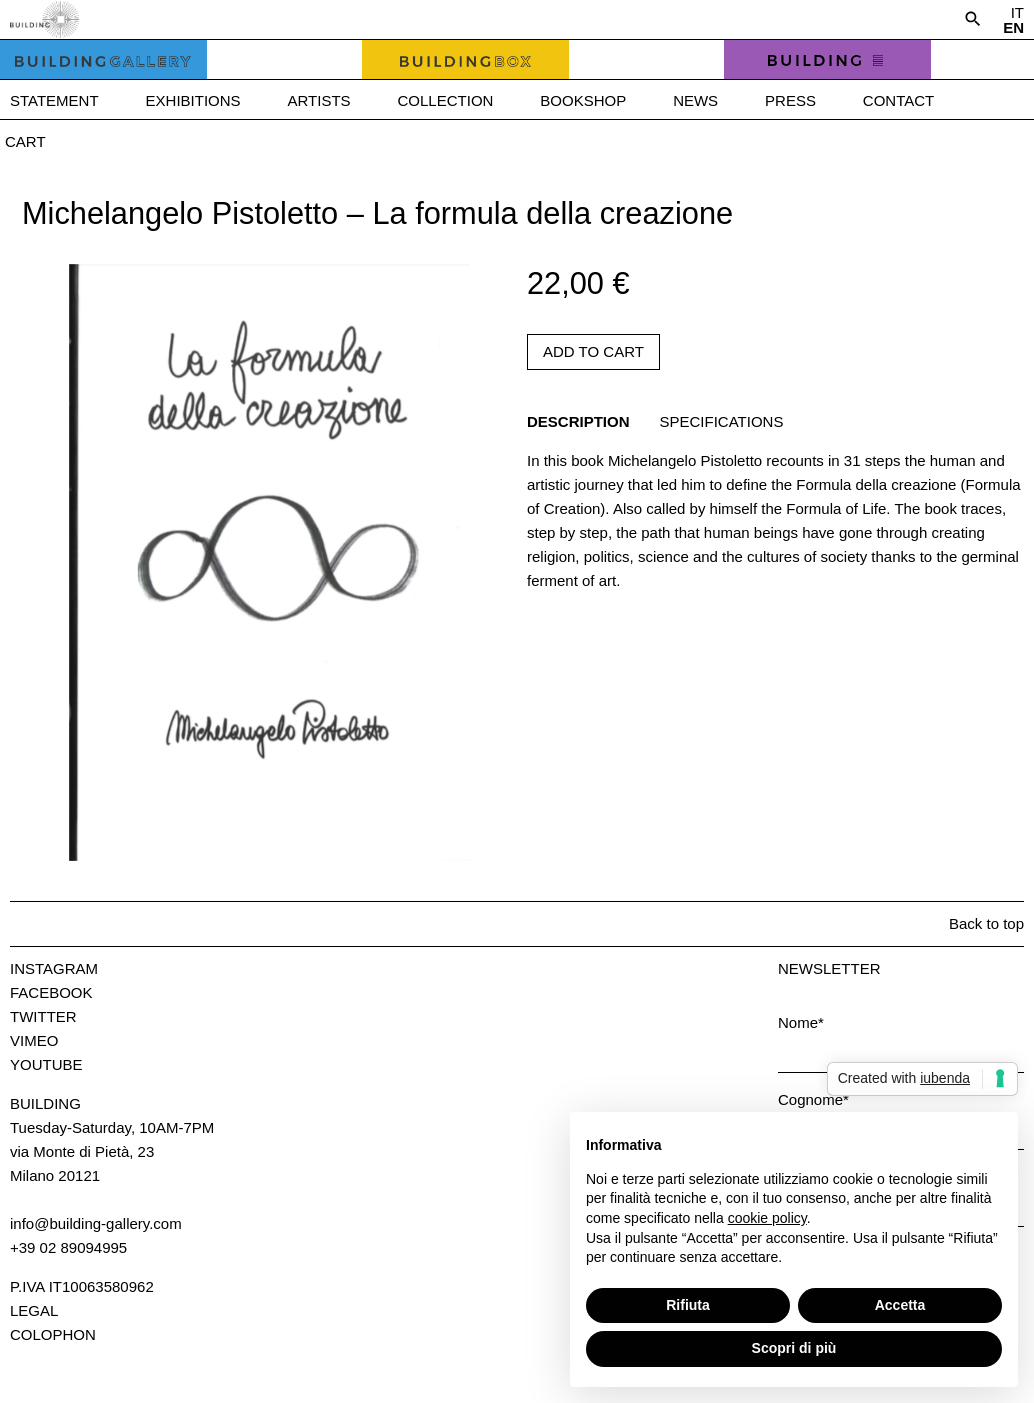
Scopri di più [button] (794, 1348)
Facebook (51, 992)
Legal (34, 1310)
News (695, 100)
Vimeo (34, 1040)
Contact (898, 100)
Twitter (43, 1016)
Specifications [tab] (722, 421)
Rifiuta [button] (688, 1305)
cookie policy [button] (767, 1218)
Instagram (54, 968)
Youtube (46, 1064)
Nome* (801, 1022)
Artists (319, 100)
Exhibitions (193, 100)
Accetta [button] (900, 1305)
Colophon (53, 1334)
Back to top (986, 923)
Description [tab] (578, 421)
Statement (54, 100)
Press (790, 100)
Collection (446, 100)
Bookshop (583, 100)
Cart (25, 141)
